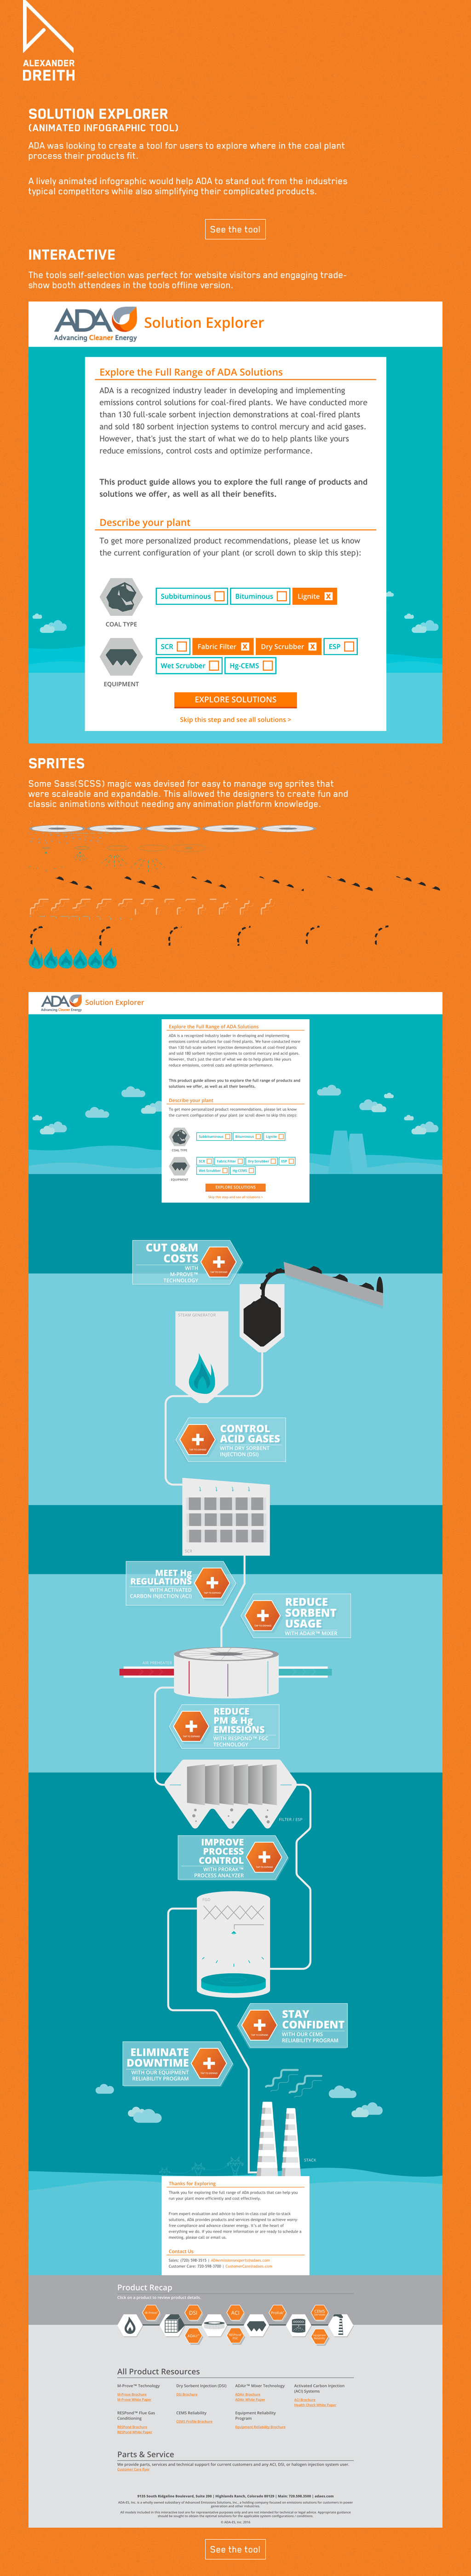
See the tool (235, 229)
